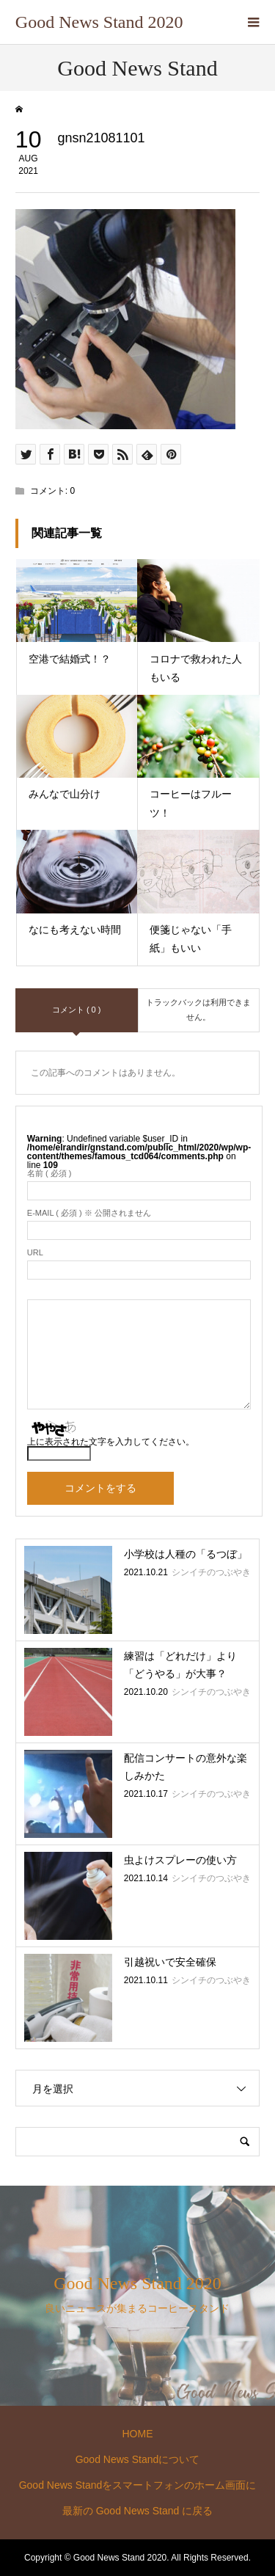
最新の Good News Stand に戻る (137, 2511)
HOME (137, 2434)
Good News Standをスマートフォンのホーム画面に (138, 2485)
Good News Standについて (138, 2459)
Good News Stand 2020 (99, 22)
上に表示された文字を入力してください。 (110, 1442)
